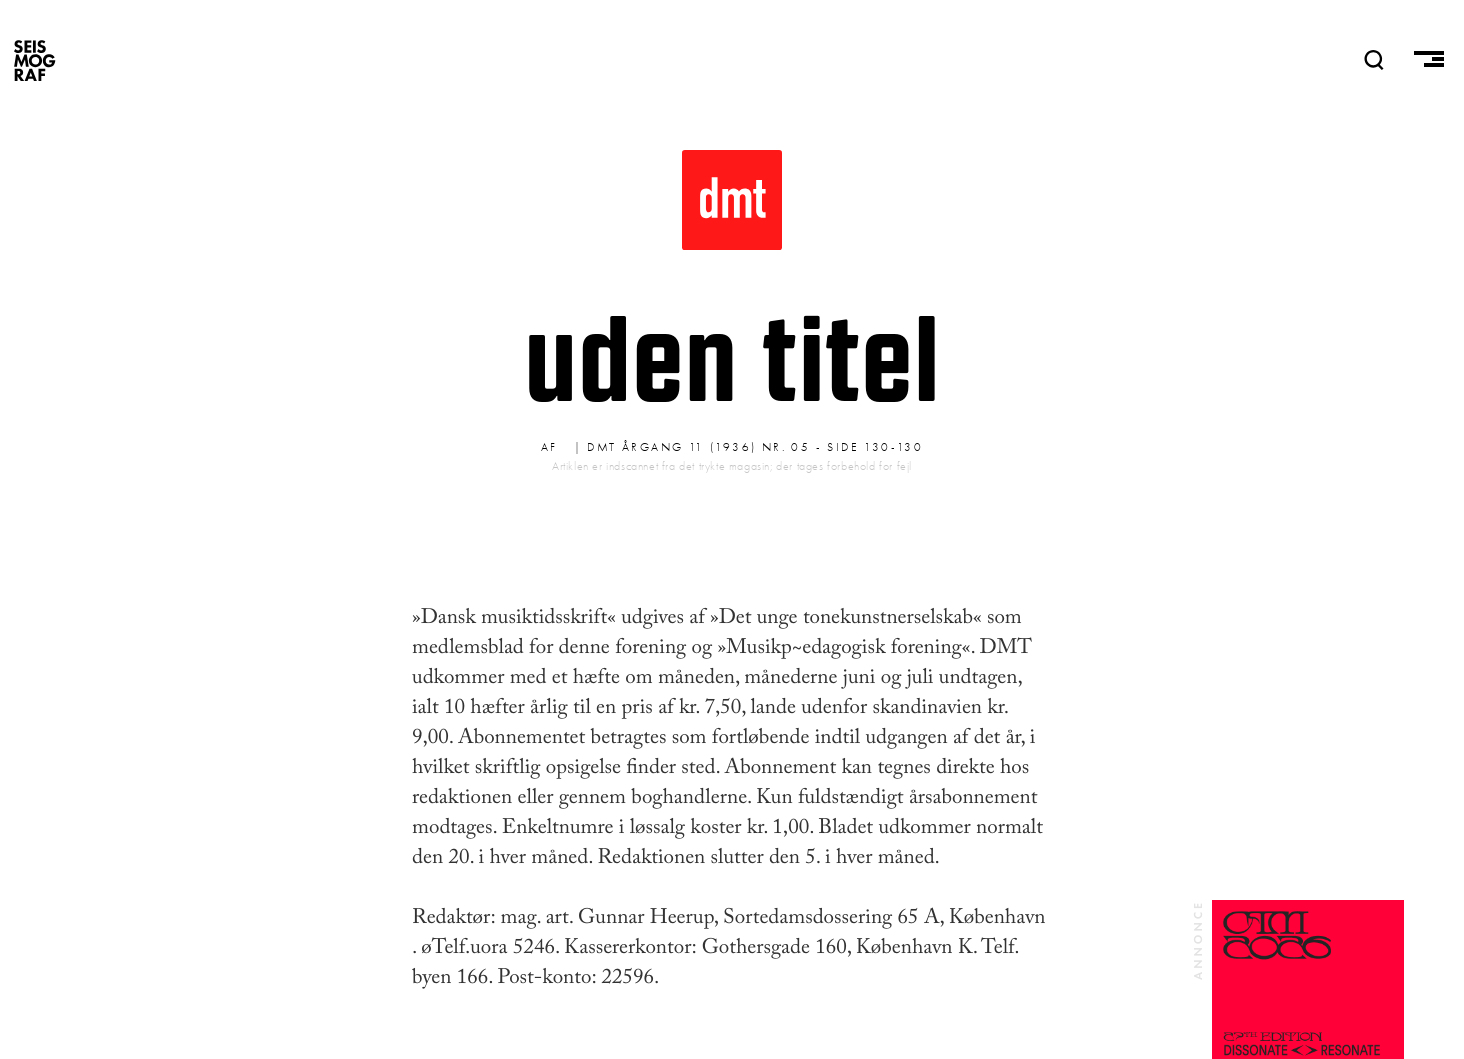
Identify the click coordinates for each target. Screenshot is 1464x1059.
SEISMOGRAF (35, 60)
